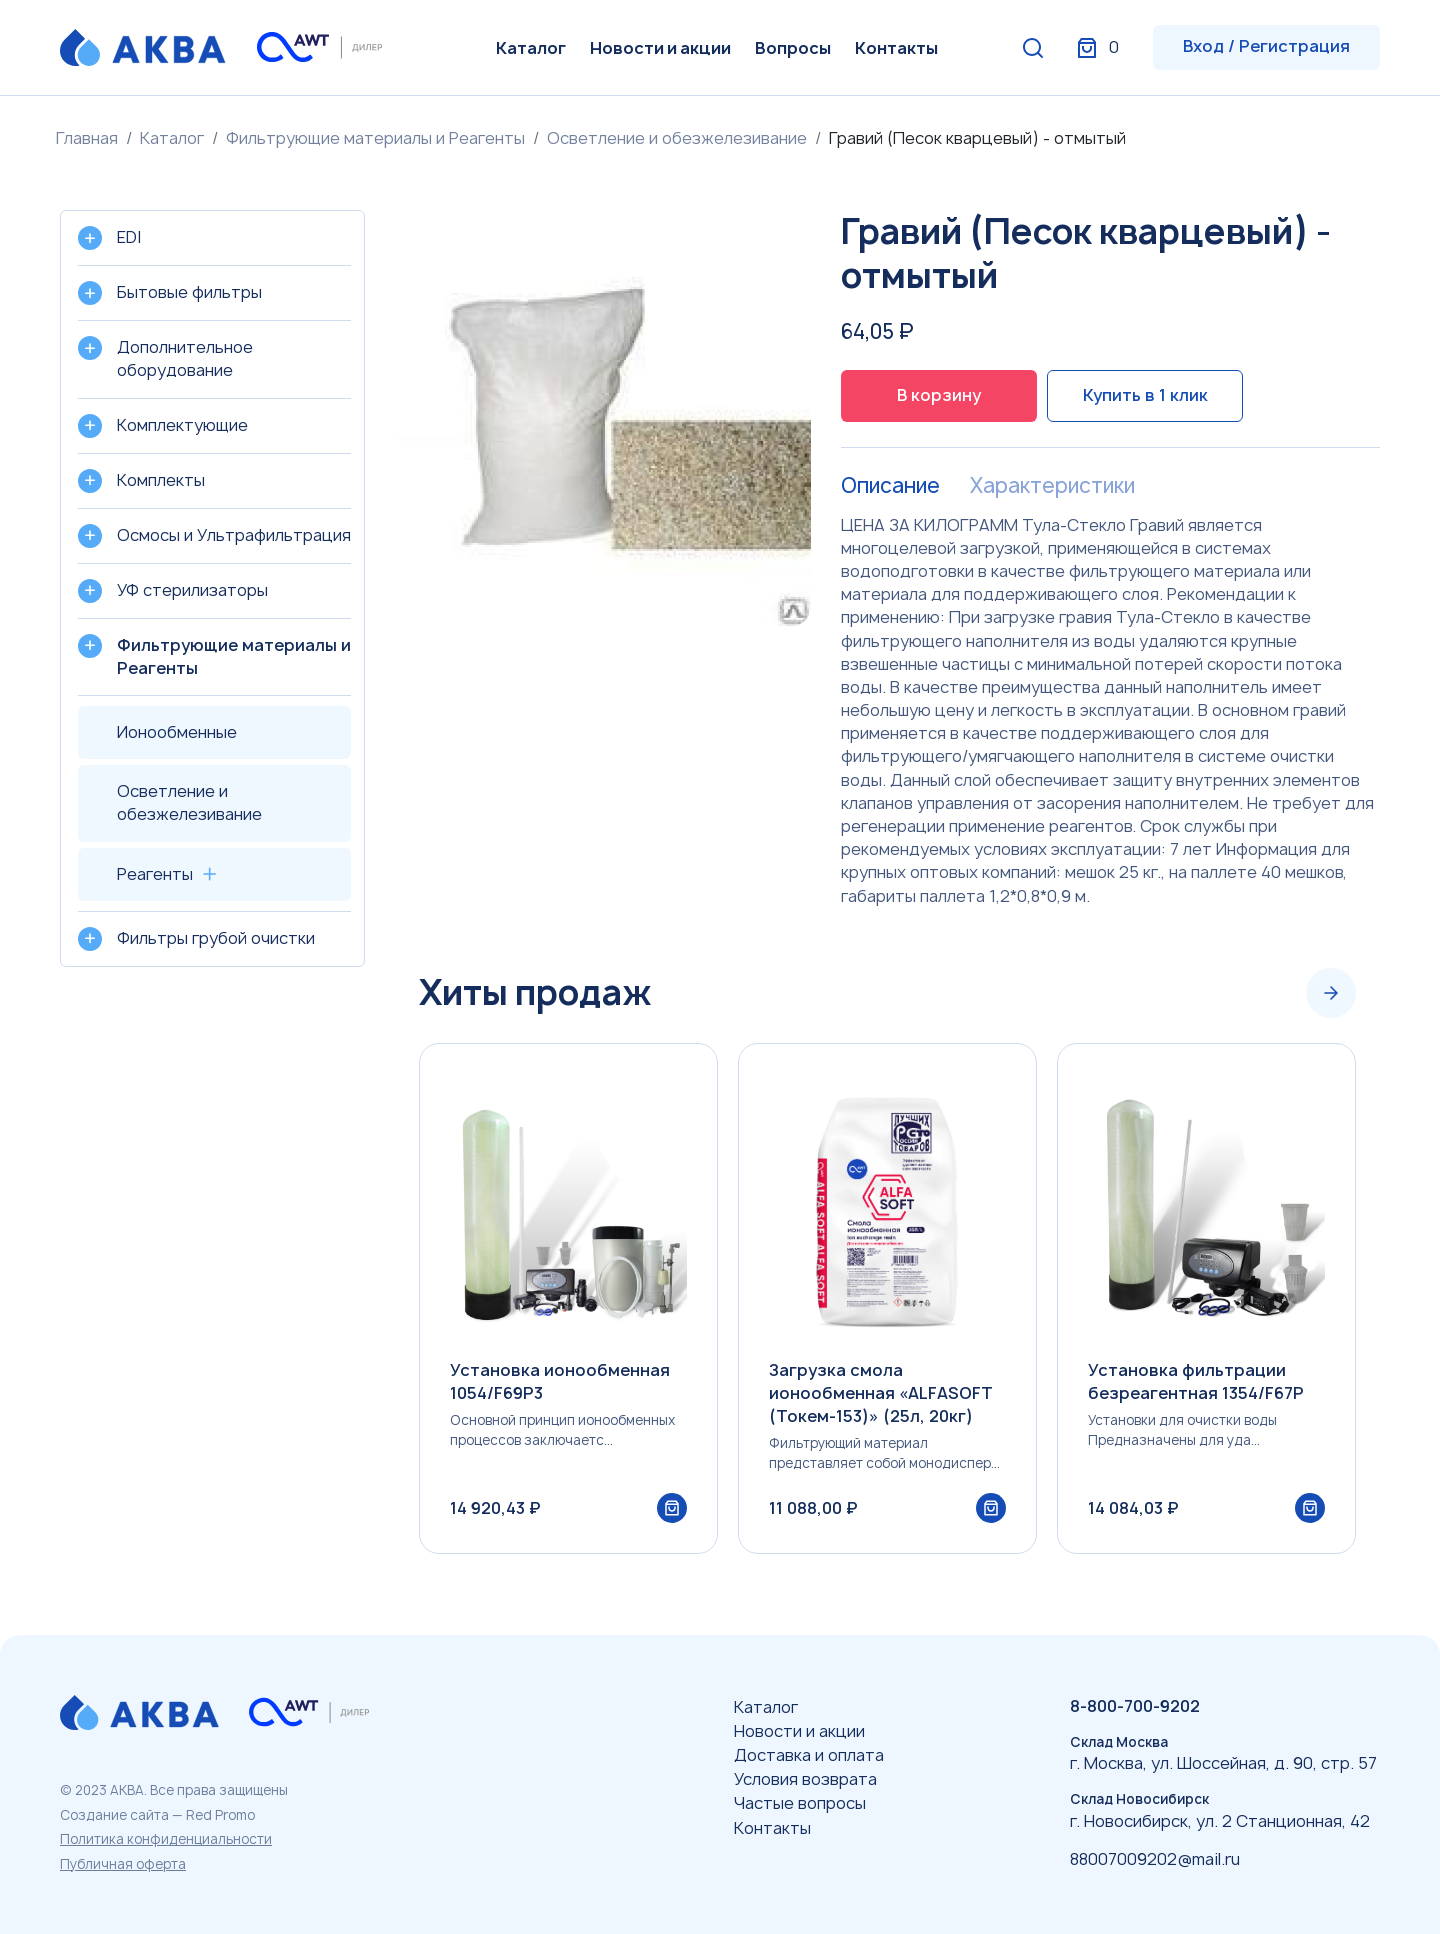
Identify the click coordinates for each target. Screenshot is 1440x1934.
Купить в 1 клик (1145, 395)
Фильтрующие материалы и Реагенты (375, 138)
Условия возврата (805, 1779)
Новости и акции (660, 48)
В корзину (939, 395)
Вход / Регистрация (1266, 46)
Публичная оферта (123, 1864)
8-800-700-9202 (1135, 1706)
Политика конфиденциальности (166, 1839)
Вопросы (793, 48)
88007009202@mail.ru (1155, 1859)
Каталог (531, 48)
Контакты (896, 48)
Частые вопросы (800, 1803)
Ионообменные (177, 732)
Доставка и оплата (809, 1755)
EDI (129, 237)
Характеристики (1052, 486)
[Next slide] (1331, 993)
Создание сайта (114, 1815)
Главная (87, 138)
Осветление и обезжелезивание (677, 138)
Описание (890, 486)
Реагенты (155, 874)
